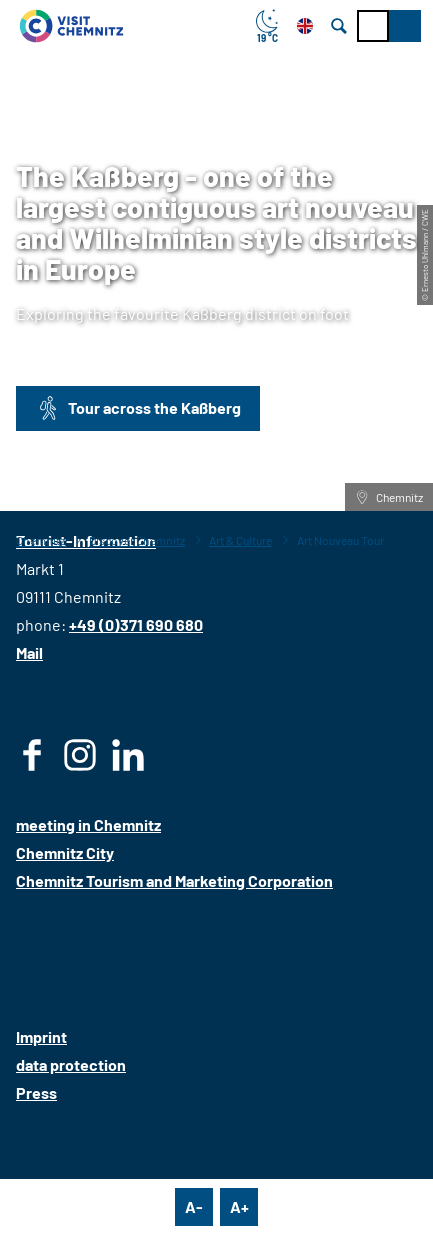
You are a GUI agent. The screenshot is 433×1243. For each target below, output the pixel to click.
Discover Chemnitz (137, 540)
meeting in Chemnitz (88, 824)
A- (194, 1206)
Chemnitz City (65, 852)
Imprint (41, 1036)
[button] (405, 26)
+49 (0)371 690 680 (136, 624)
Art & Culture (240, 540)
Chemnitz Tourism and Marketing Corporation (174, 880)
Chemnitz (40, 540)
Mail (29, 652)
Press (36, 1092)
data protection (71, 1064)
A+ (239, 1206)
